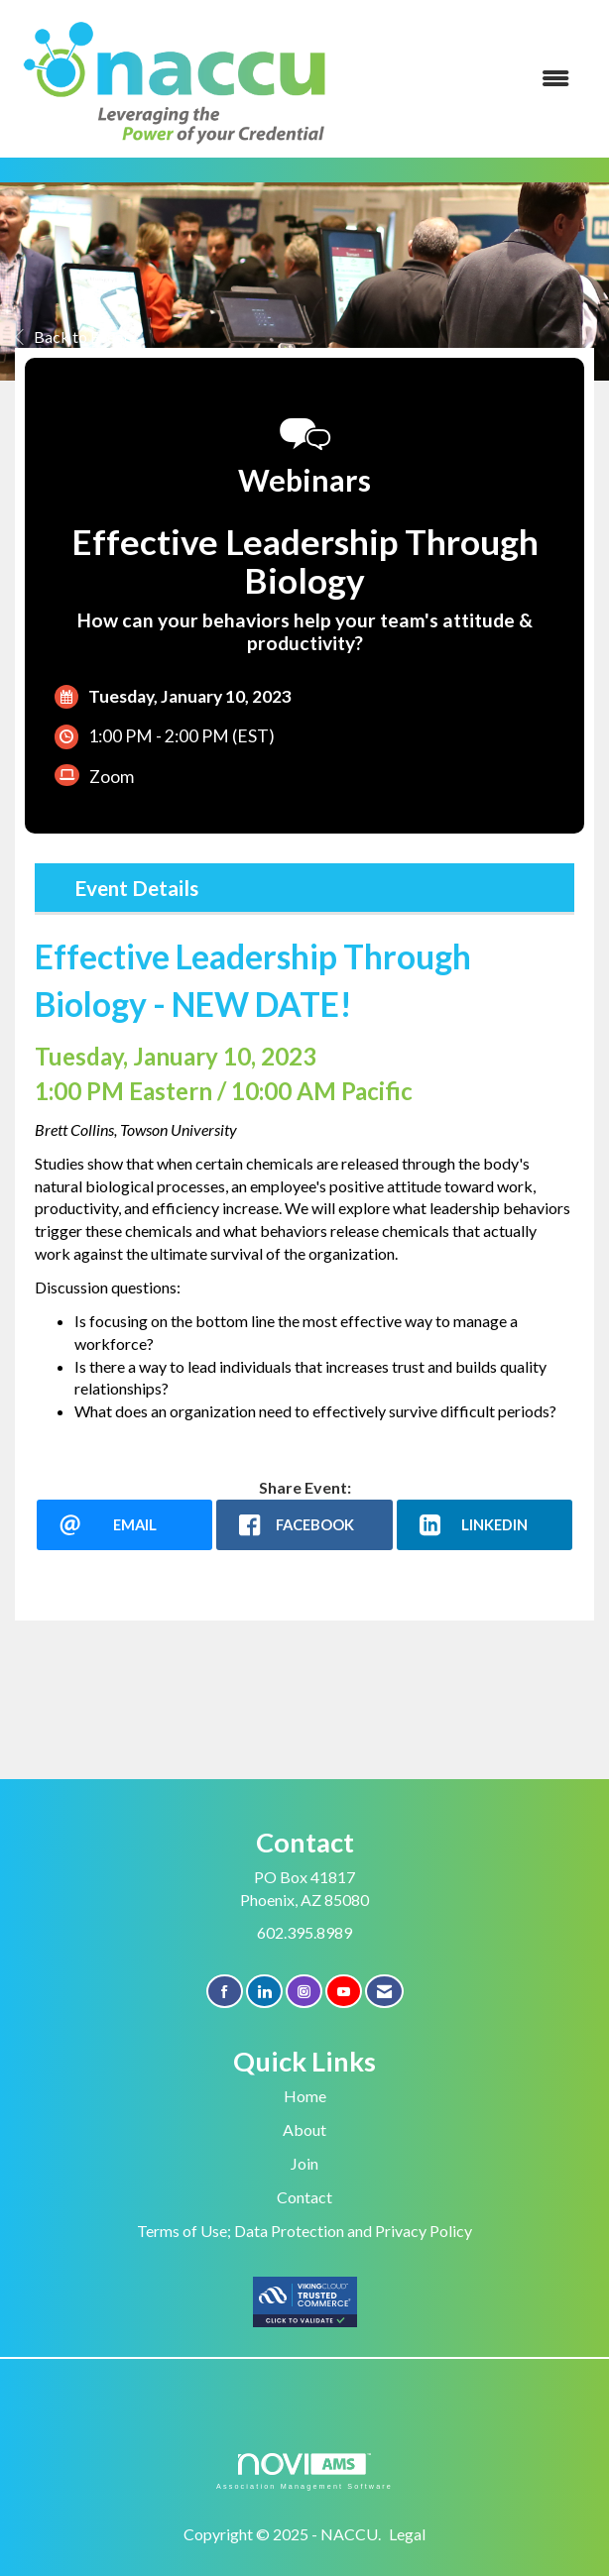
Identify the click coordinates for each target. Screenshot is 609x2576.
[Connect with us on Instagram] (304, 1991)
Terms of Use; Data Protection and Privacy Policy (304, 2230)
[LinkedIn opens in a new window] (484, 1525)
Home (305, 2095)
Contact (304, 2196)
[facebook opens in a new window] (304, 1525)
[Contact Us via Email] (384, 1991)
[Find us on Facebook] (224, 1991)
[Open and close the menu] (464, 78)
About (304, 2129)
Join (304, 2163)
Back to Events (75, 336)
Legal (407, 2533)
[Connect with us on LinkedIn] (264, 1991)
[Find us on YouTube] (343, 1991)
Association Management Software (304, 2471)
